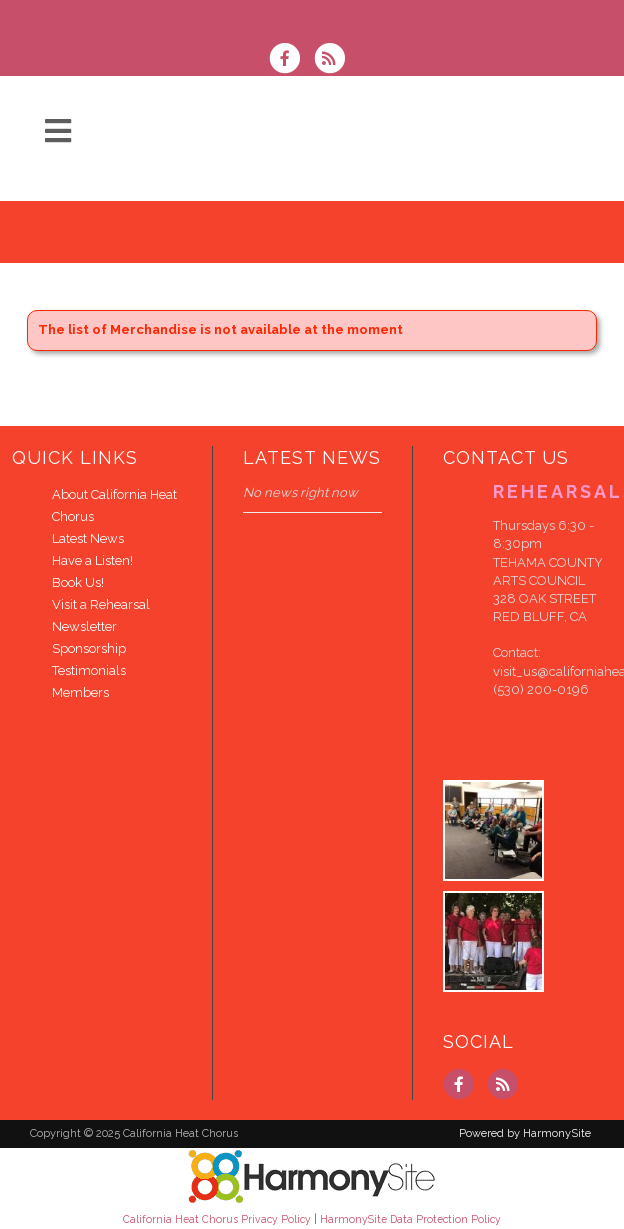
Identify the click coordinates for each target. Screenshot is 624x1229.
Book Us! (78, 582)
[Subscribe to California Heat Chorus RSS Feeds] (334, 60)
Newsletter (84, 626)
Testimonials (89, 670)
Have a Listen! (92, 560)
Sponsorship (89, 648)
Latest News (88, 538)
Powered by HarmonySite (525, 1133)
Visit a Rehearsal (101, 604)
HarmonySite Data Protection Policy (410, 1219)
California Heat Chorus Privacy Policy (217, 1219)
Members (80, 692)
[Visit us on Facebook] (291, 60)
